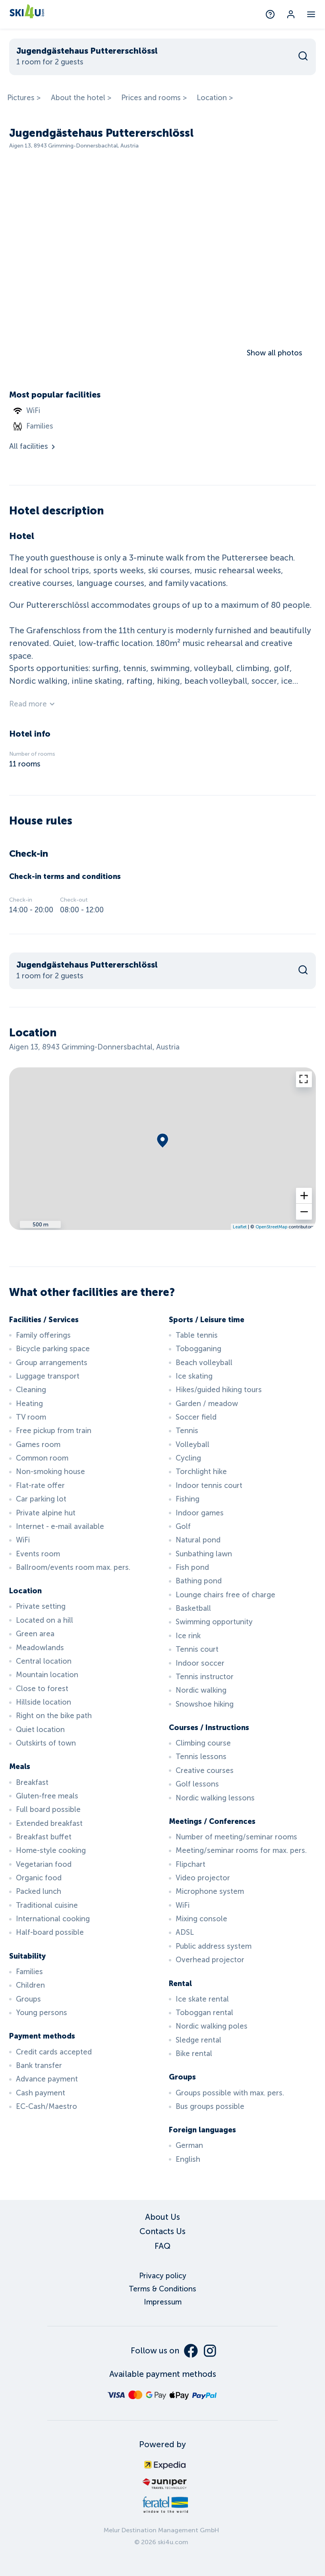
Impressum (163, 2302)
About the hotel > (81, 98)
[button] (304, 1196)
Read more (32, 704)
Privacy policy (162, 2276)
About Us (162, 2217)
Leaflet (240, 1226)
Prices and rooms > (154, 98)
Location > (215, 98)
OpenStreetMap (271, 1226)
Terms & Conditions (162, 2289)
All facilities (33, 446)
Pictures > (24, 98)
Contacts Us (162, 2231)
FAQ (162, 2246)
